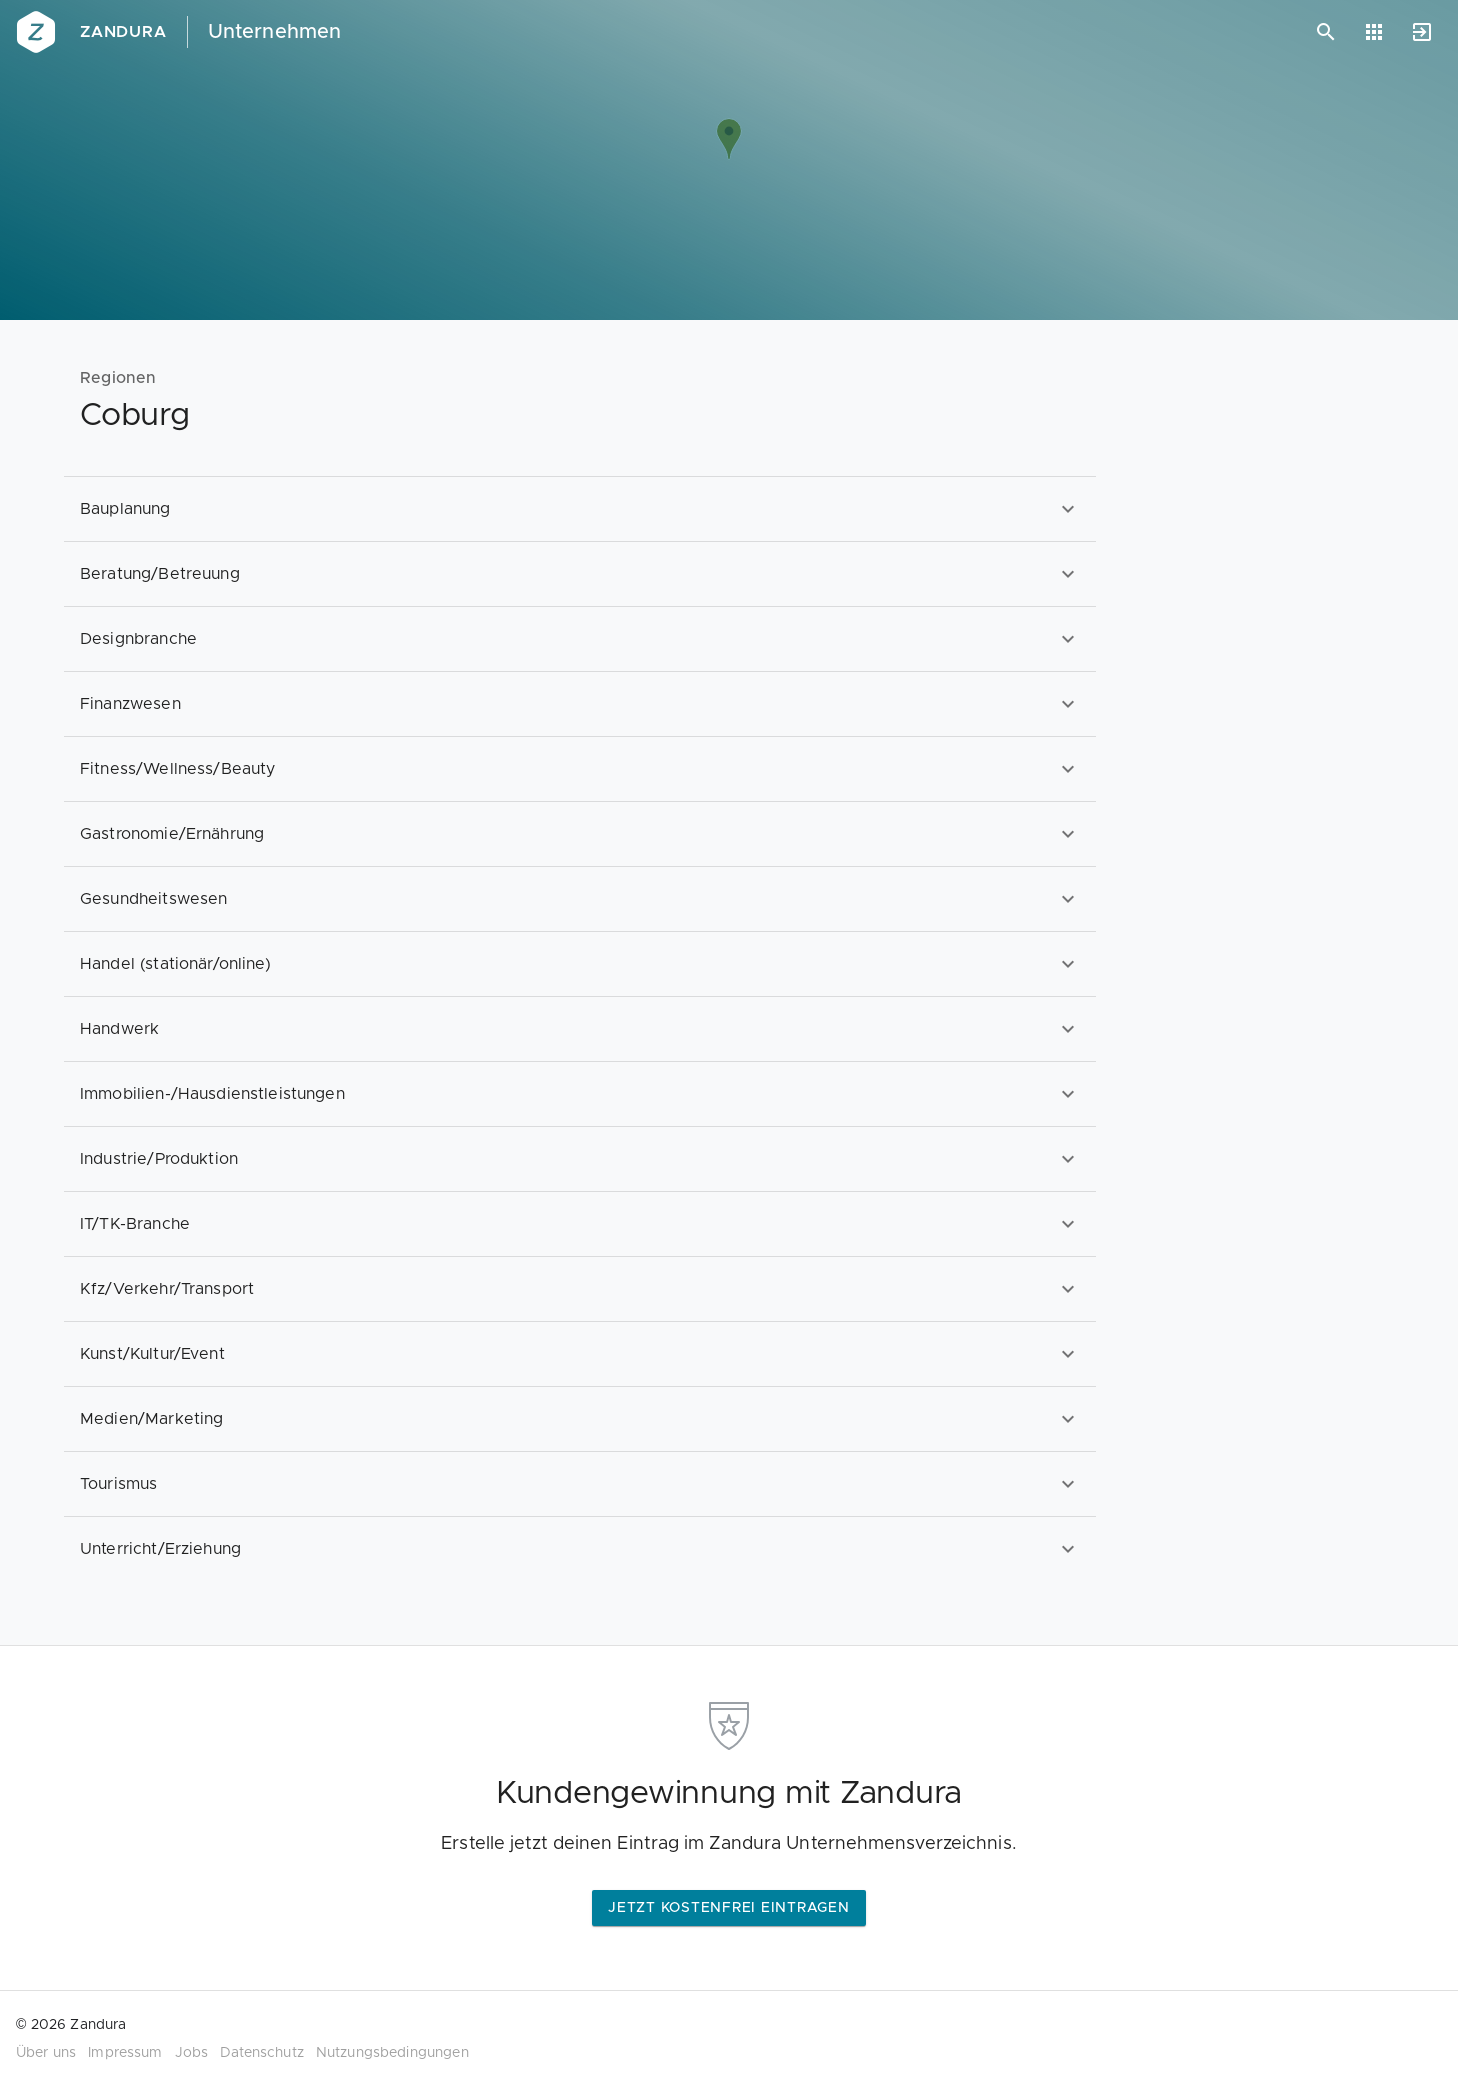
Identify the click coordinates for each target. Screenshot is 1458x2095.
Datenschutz (262, 2053)
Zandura (123, 32)
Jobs (192, 2053)
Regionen (118, 378)
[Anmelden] (1422, 32)
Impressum (125, 2053)
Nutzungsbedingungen (392, 2053)
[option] (580, 508)
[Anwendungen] (1374, 32)
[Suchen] (1326, 32)
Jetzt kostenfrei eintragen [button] (729, 1908)
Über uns (46, 2053)
